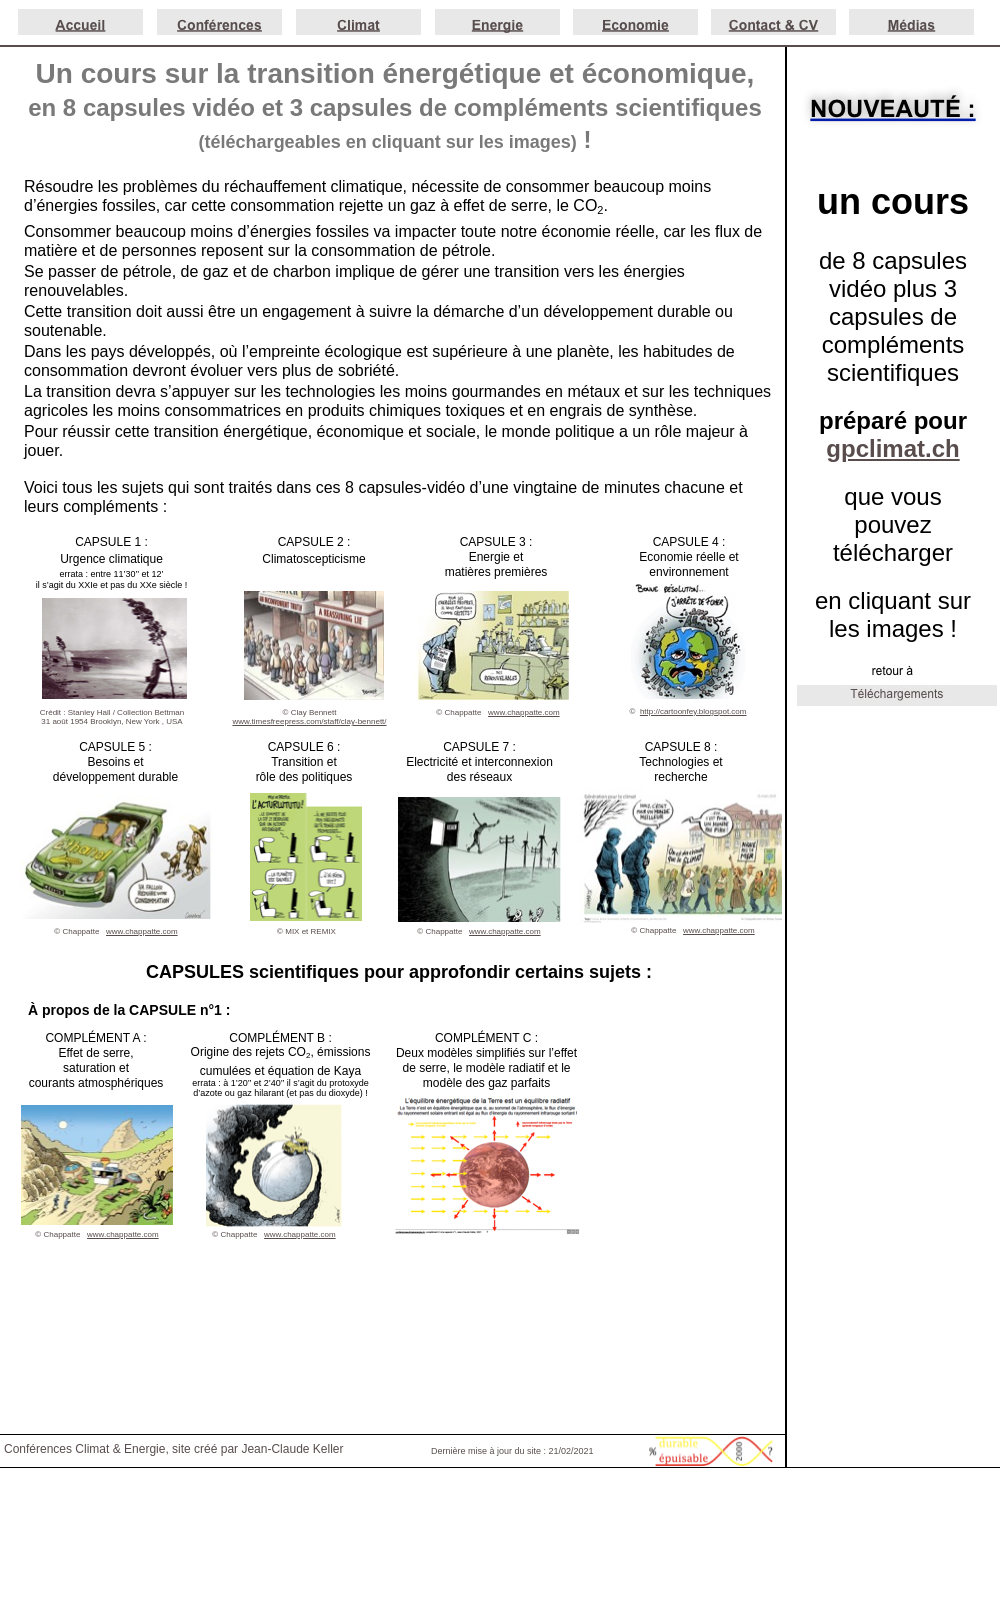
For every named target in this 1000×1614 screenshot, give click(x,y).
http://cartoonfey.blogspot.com (693, 711)
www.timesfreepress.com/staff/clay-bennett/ (309, 721)
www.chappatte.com (719, 930)
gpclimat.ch (892, 448)
